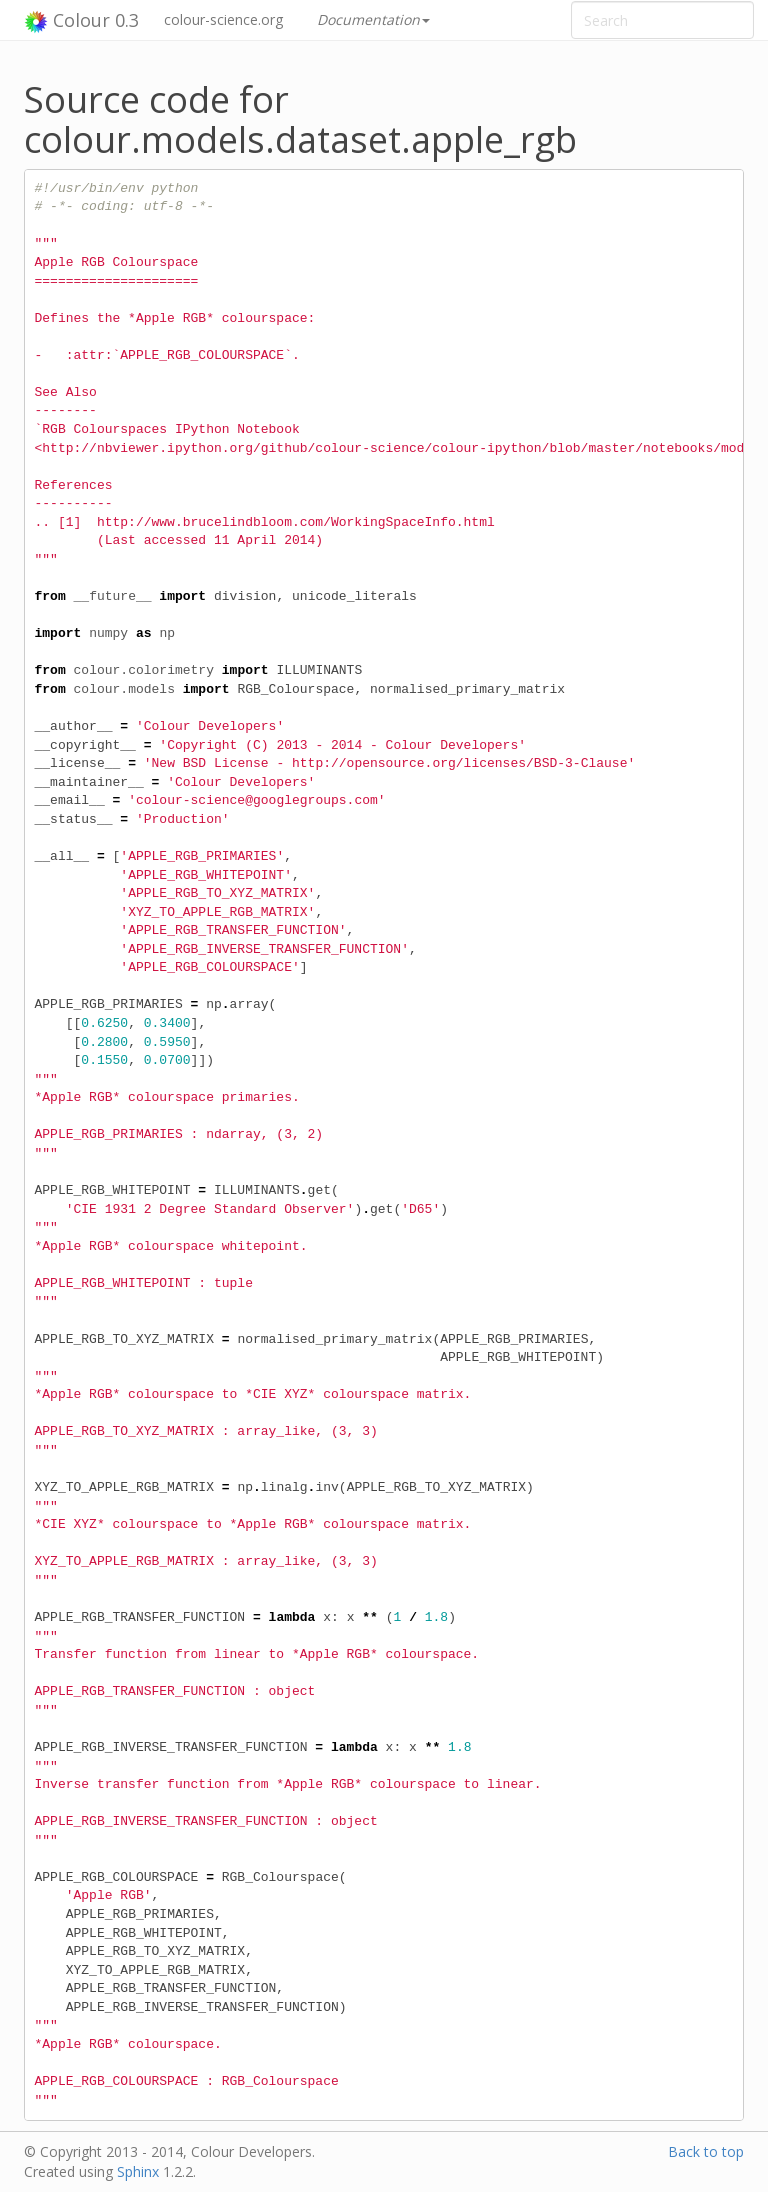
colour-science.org (223, 19)
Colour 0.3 (81, 21)
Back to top (706, 2151)
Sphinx (138, 2171)
